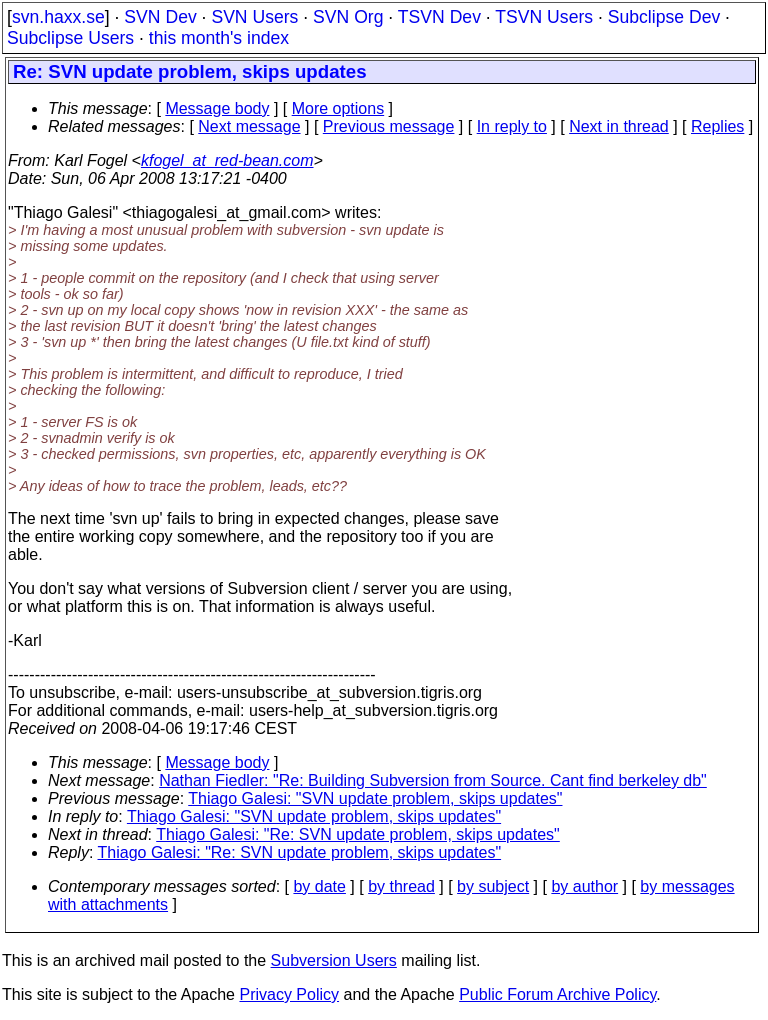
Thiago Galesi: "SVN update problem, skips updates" (375, 798)
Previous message (389, 126)
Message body (217, 108)
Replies (717, 126)
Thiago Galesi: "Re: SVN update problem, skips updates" (358, 834)
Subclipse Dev (664, 17)
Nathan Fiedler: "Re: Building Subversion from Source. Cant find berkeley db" (433, 780)
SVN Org (348, 17)
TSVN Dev (439, 17)
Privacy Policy (289, 994)
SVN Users (254, 17)
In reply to (512, 126)
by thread (401, 886)
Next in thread (619, 126)
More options (338, 108)
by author (584, 886)
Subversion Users (334, 960)
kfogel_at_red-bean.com (227, 160)
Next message (249, 126)
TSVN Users (544, 17)
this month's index (219, 38)
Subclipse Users (70, 38)
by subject (493, 886)
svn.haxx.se (58, 17)
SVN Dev (160, 17)
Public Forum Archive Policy (557, 994)
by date (319, 886)
